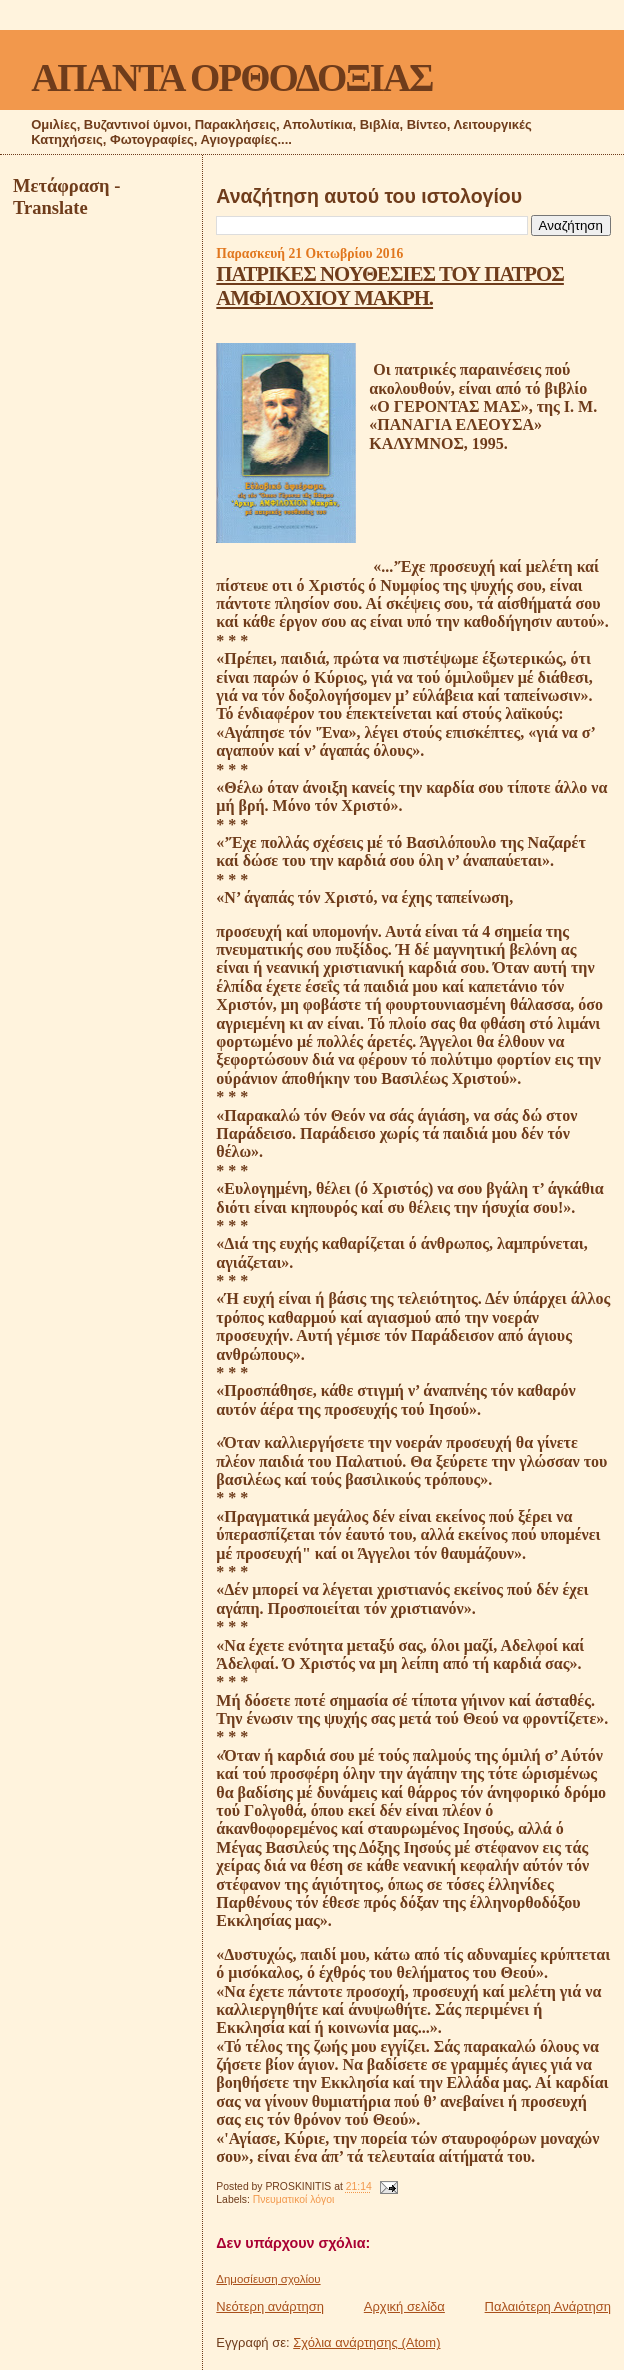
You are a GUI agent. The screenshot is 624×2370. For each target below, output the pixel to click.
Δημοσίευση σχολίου (268, 2279)
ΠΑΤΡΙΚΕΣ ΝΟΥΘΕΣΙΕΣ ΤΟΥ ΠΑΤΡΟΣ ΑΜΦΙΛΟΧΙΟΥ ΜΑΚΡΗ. (390, 285)
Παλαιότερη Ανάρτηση (548, 2306)
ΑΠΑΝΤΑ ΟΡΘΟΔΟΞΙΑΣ (231, 77)
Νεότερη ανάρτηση (270, 2306)
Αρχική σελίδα (404, 2306)
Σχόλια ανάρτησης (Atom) (366, 2342)
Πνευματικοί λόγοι (294, 2199)
